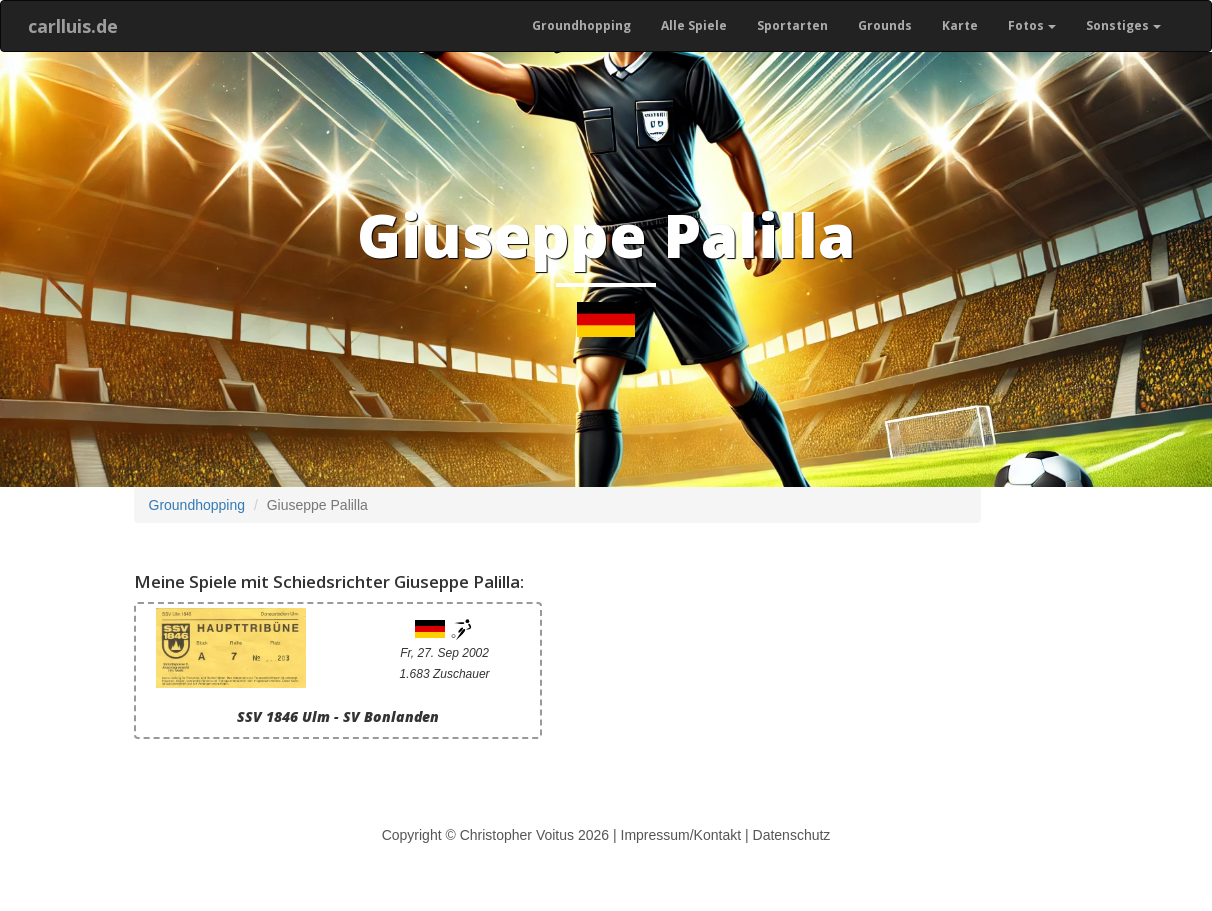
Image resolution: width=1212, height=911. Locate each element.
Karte (960, 25)
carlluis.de (73, 26)
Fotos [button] (1032, 25)
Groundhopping (581, 25)
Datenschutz (792, 835)
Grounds (885, 25)
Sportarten (792, 25)
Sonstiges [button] (1123, 25)
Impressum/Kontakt (681, 835)
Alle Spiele (694, 25)
